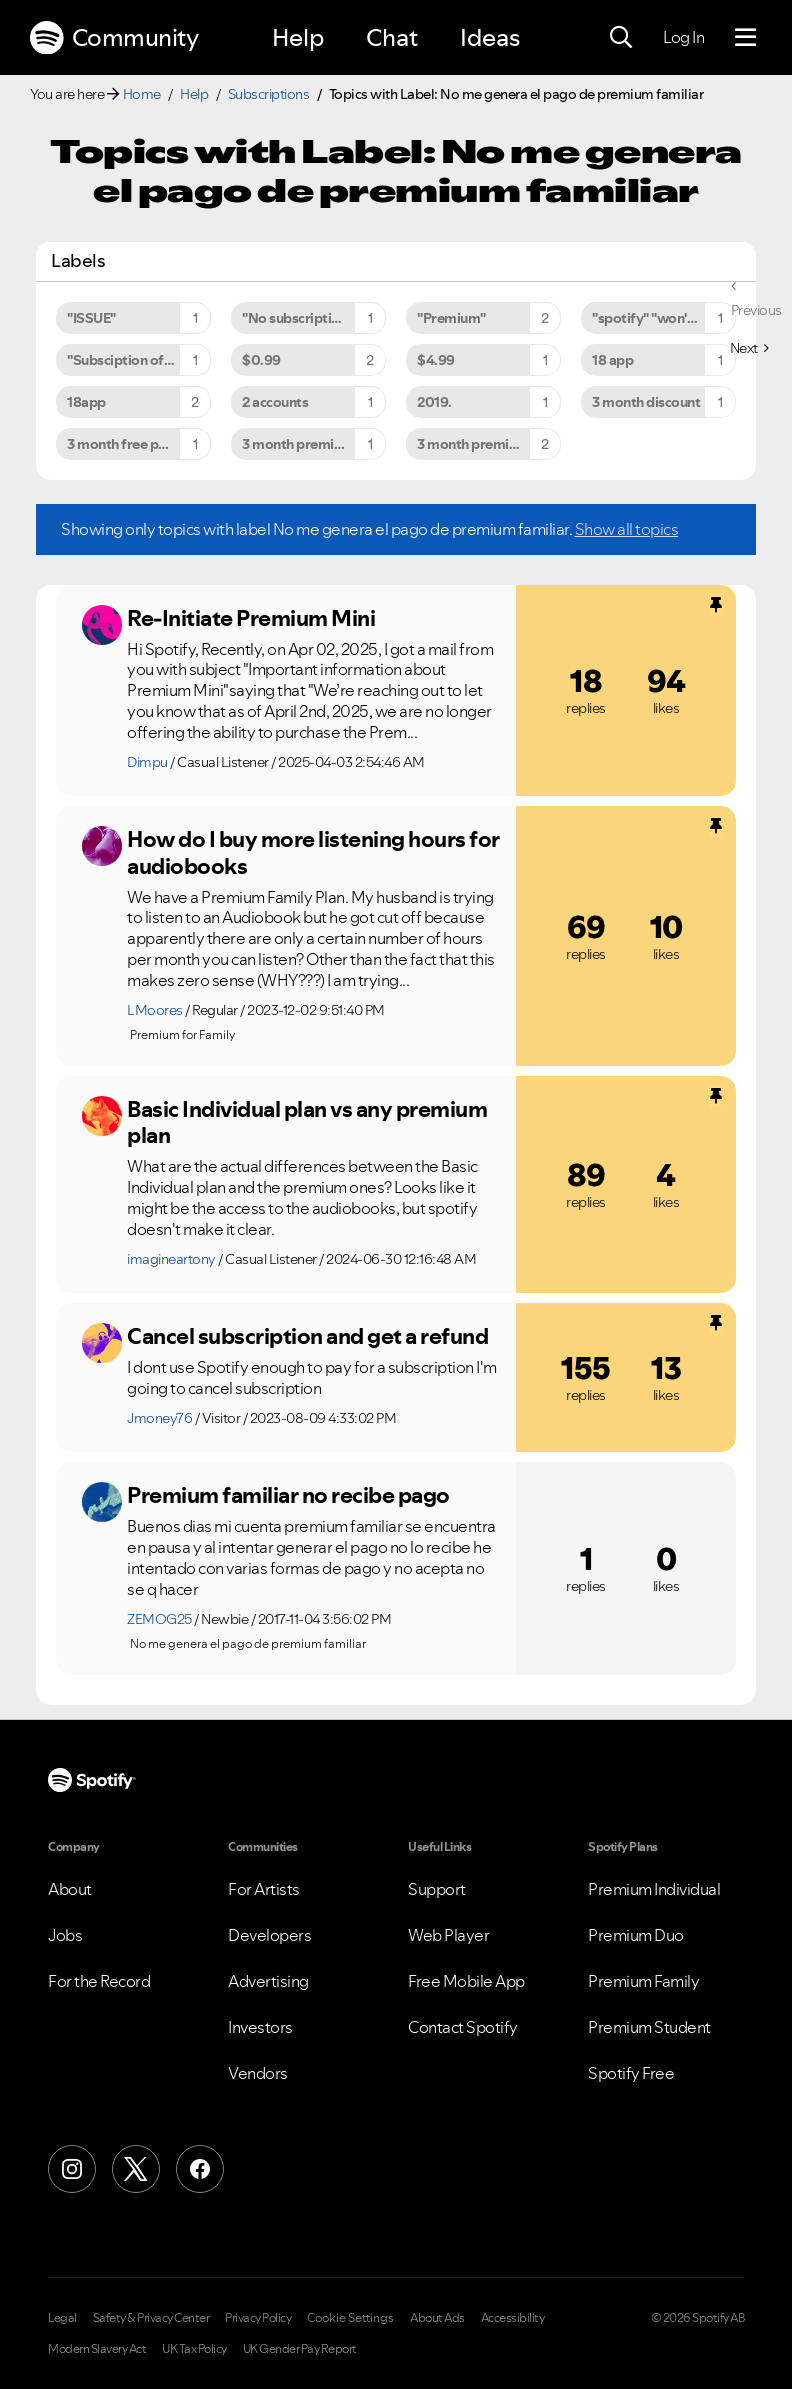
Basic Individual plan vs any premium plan (307, 1122)
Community (114, 38)
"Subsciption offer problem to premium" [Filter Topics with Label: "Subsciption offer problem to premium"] (139, 360)
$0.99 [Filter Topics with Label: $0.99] (261, 360)
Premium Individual (654, 1889)
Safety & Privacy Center (151, 2318)
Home (142, 94)
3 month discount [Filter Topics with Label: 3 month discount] (646, 402)
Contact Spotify (463, 2027)
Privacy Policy (258, 2318)
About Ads (437, 2318)
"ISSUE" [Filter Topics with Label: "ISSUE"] (91, 318)
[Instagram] (72, 2169)
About (70, 1889)
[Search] (621, 38)
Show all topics (627, 529)
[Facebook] (200, 2169)
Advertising (268, 1981)
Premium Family (643, 1981)
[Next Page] (749, 348)
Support (437, 1889)
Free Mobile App (466, 1981)
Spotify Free (631, 2073)
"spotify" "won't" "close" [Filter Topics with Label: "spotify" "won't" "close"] (664, 318)
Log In (683, 37)
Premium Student (649, 2027)
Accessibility (513, 2318)
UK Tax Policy (194, 2349)
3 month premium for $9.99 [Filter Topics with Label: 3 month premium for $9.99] (489, 444)
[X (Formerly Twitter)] (136, 2169)
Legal (62, 2318)
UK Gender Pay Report (300, 2349)
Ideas (490, 37)
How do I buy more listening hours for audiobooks (313, 852)
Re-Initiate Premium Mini (251, 618)
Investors (260, 2027)
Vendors (258, 2073)
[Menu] (745, 38)
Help (298, 37)
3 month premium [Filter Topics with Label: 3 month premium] (298, 444)
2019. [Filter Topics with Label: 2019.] (434, 402)
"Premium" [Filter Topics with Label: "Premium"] (451, 318)
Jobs (65, 1935)
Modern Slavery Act (97, 2349)
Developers (269, 1935)
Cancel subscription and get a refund (307, 1336)
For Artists (264, 1889)
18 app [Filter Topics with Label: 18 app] (612, 360)
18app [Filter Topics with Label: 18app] (86, 402)
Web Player (448, 1935)
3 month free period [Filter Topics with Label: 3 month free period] (129, 444)
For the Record (99, 1981)
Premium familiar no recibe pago (288, 1495)
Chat (392, 37)
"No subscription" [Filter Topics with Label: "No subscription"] (297, 318)
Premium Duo (636, 1935)
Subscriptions (269, 94)
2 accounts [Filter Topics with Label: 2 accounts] (275, 402)
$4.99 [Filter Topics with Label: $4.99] (436, 360)
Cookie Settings (350, 2318)
